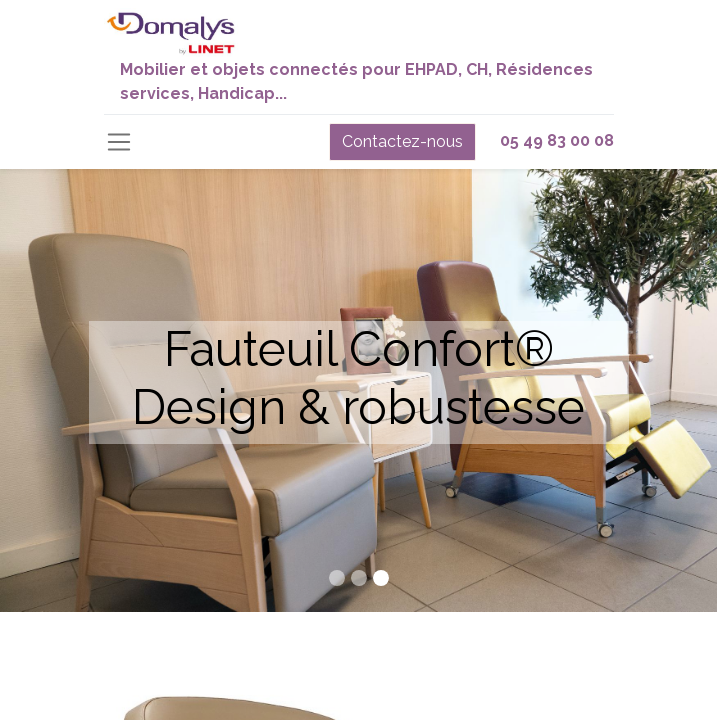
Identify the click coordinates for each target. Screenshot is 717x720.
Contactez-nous (402, 141)
